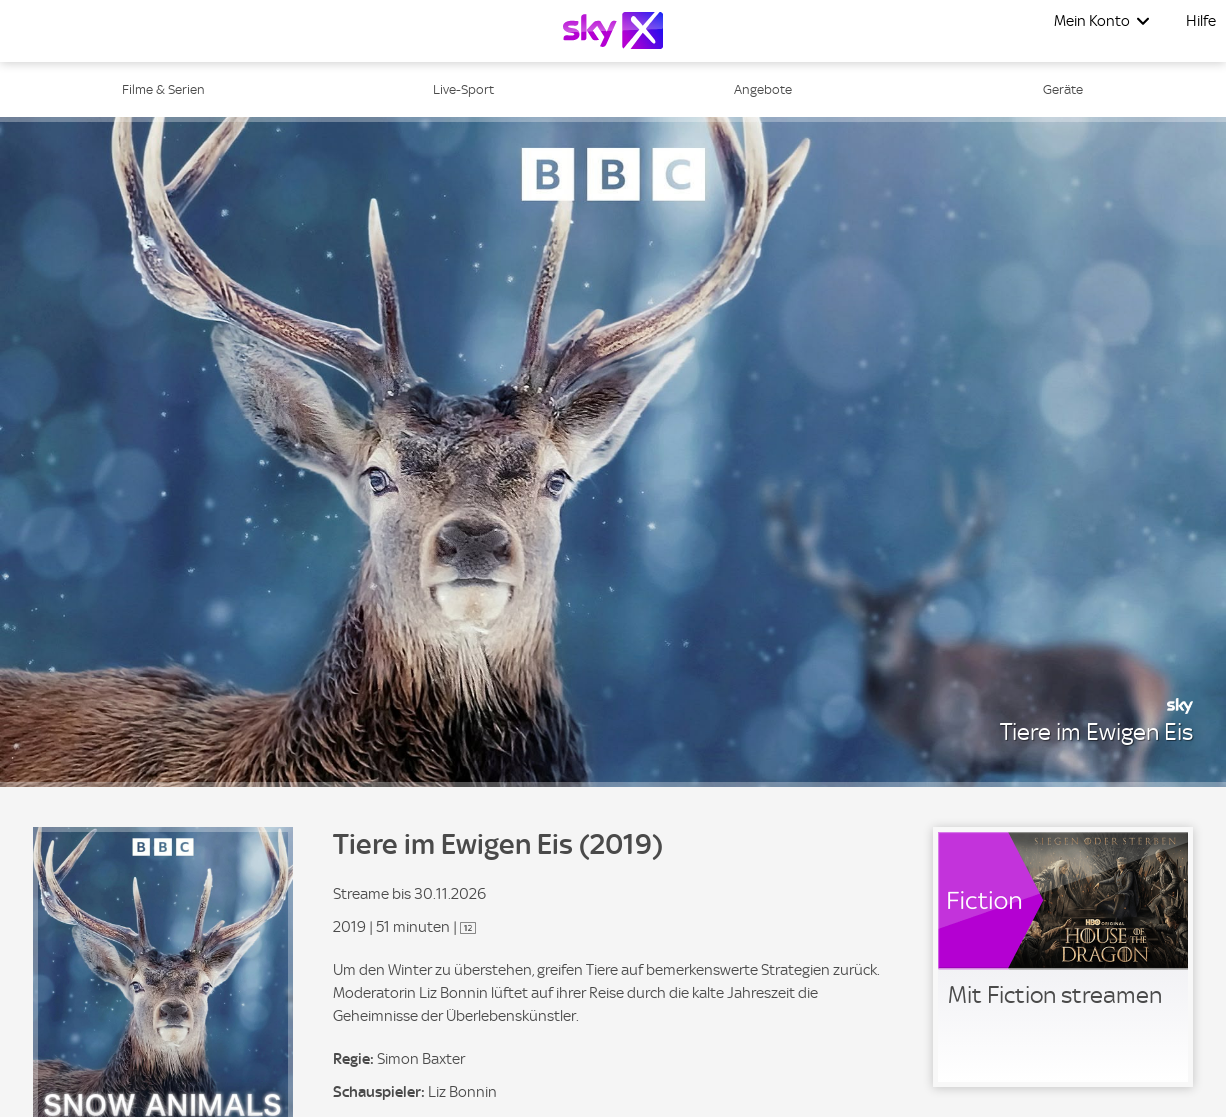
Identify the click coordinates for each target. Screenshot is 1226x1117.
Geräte (1063, 89)
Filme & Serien (163, 89)
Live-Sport (463, 89)
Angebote (763, 89)
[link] (1063, 957)
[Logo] (613, 30)
